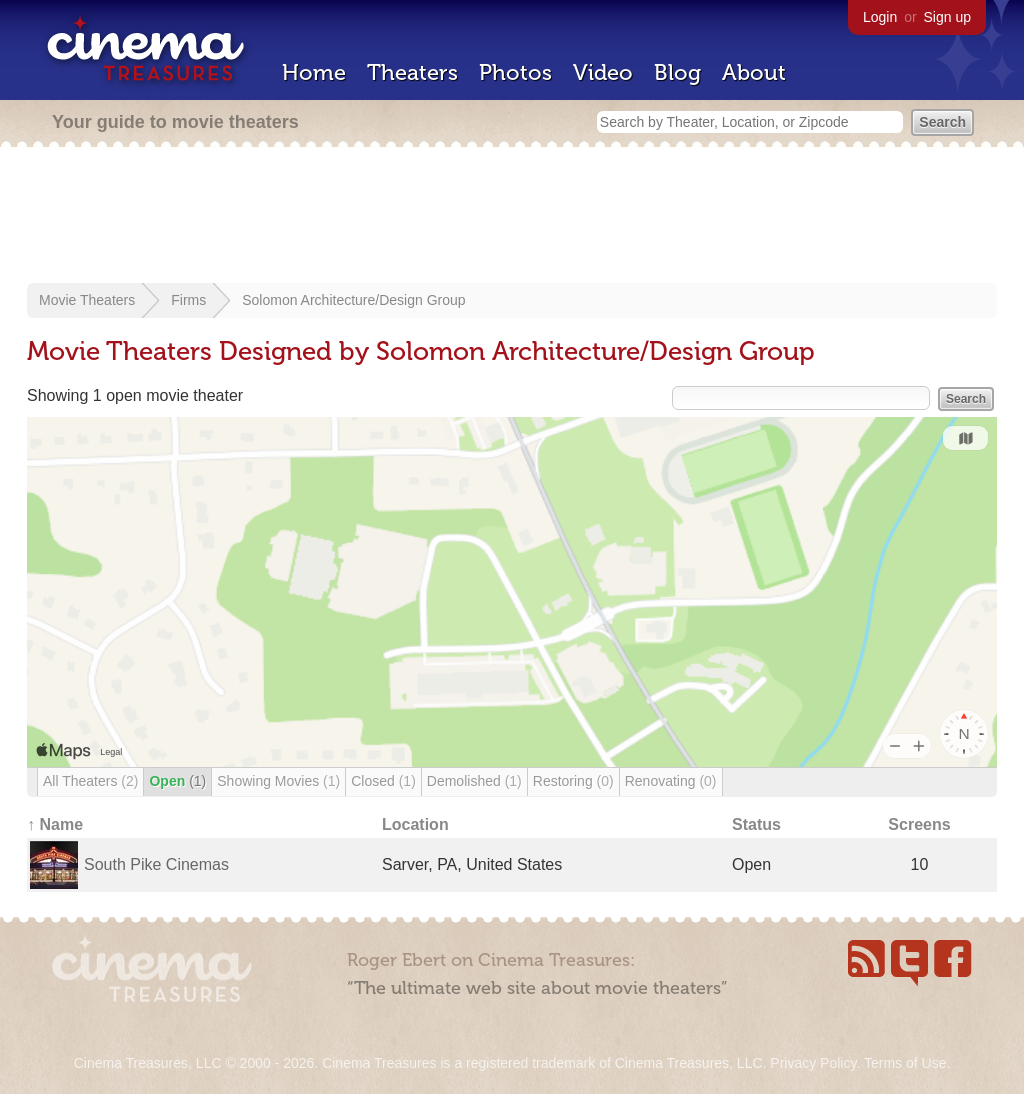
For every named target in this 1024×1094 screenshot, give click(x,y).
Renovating (671, 781)
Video (603, 72)
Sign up (947, 17)
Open (177, 781)
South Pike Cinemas (156, 864)
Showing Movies (278, 781)
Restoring (573, 781)
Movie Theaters (87, 300)
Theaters (412, 72)
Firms (188, 300)
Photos (515, 72)
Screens (919, 824)
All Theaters (90, 781)
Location (415, 824)
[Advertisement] (512, 217)
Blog (677, 72)
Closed (383, 781)
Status (756, 824)
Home (314, 72)
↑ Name (55, 824)
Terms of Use (905, 1063)
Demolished (474, 781)
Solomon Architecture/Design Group (353, 300)
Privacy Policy (813, 1063)
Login (880, 17)
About (754, 72)
